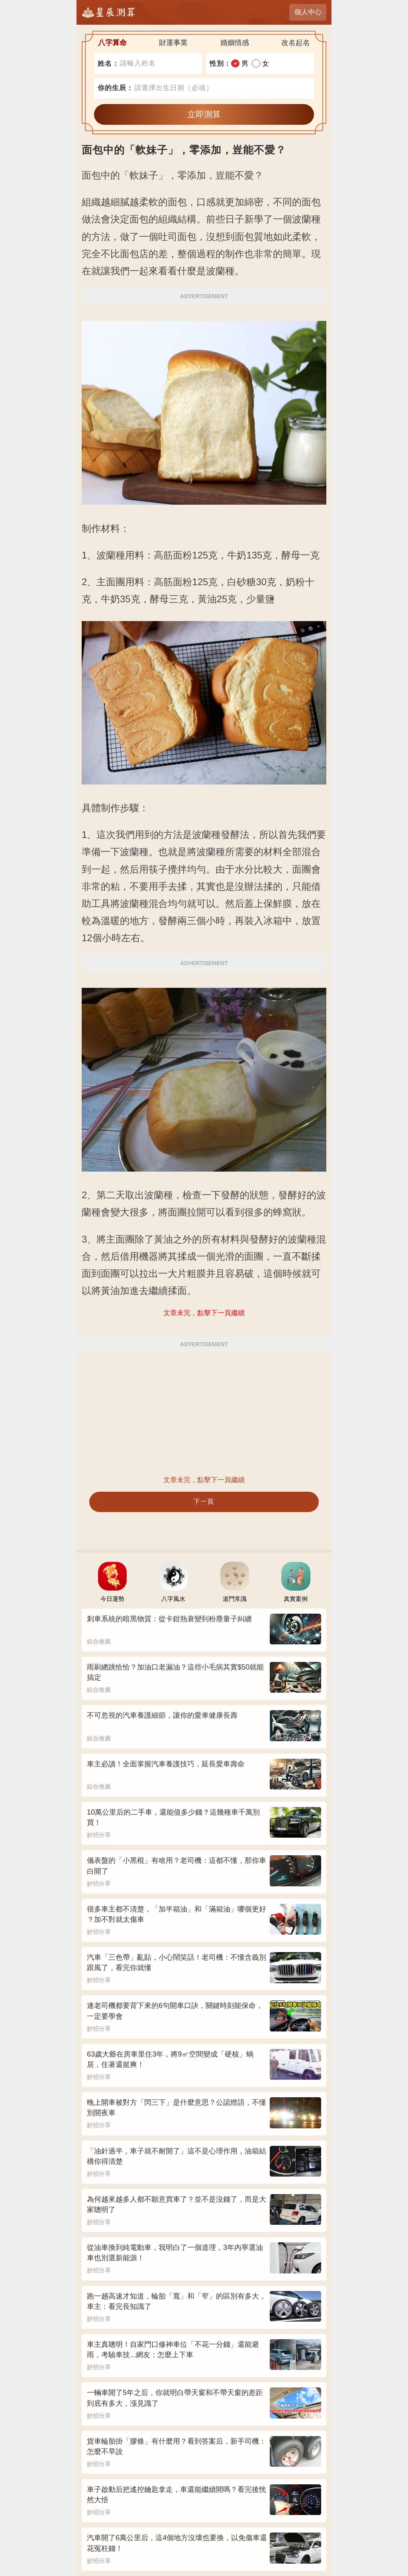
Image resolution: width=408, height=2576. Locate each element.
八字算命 (112, 43)
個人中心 (308, 12)
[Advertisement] (204, 1413)
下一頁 (204, 1501)
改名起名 (295, 43)
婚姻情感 (234, 43)
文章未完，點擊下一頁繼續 (204, 1480)
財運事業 (173, 43)
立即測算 (204, 114)
